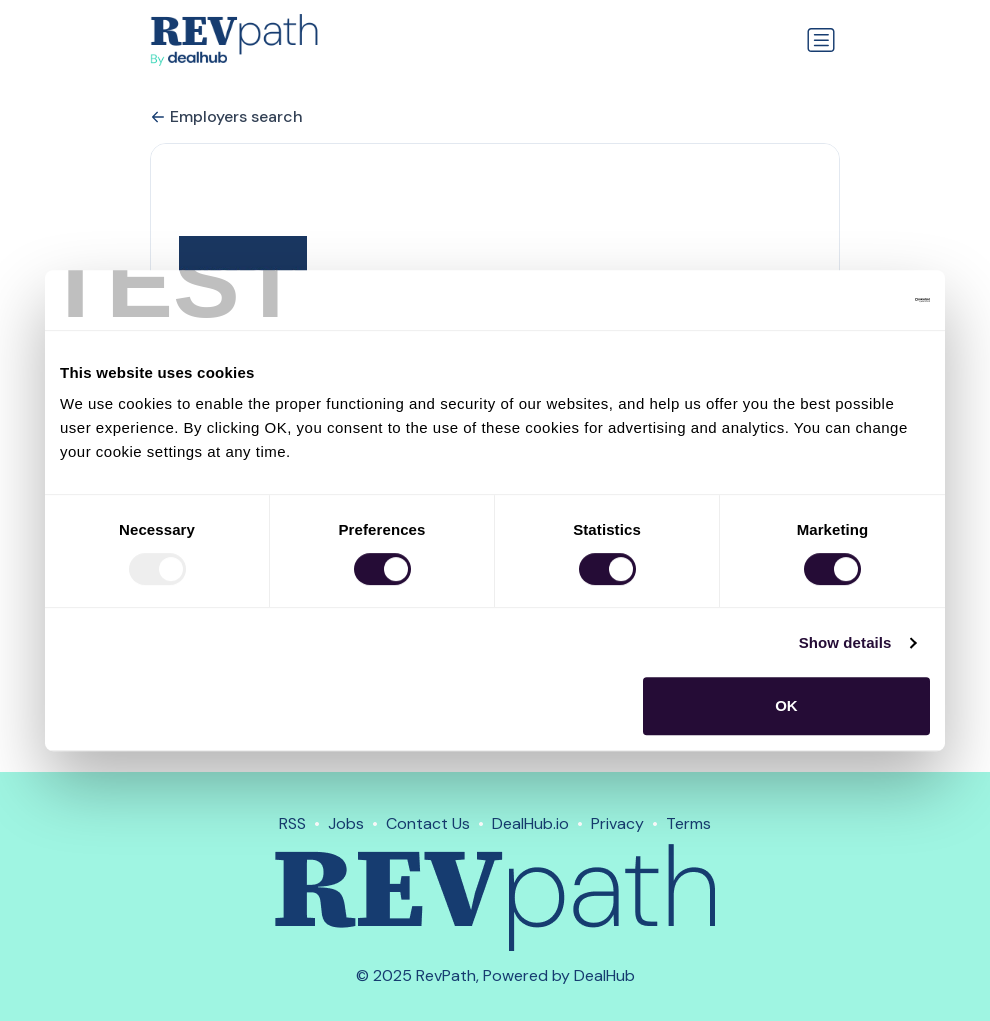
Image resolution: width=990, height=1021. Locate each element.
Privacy (617, 823)
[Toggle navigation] (821, 40)
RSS (292, 823)
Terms (688, 823)
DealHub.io (530, 823)
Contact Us (428, 823)
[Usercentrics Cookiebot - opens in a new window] (842, 300)
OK (786, 705)
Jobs (346, 823)
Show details (845, 642)
